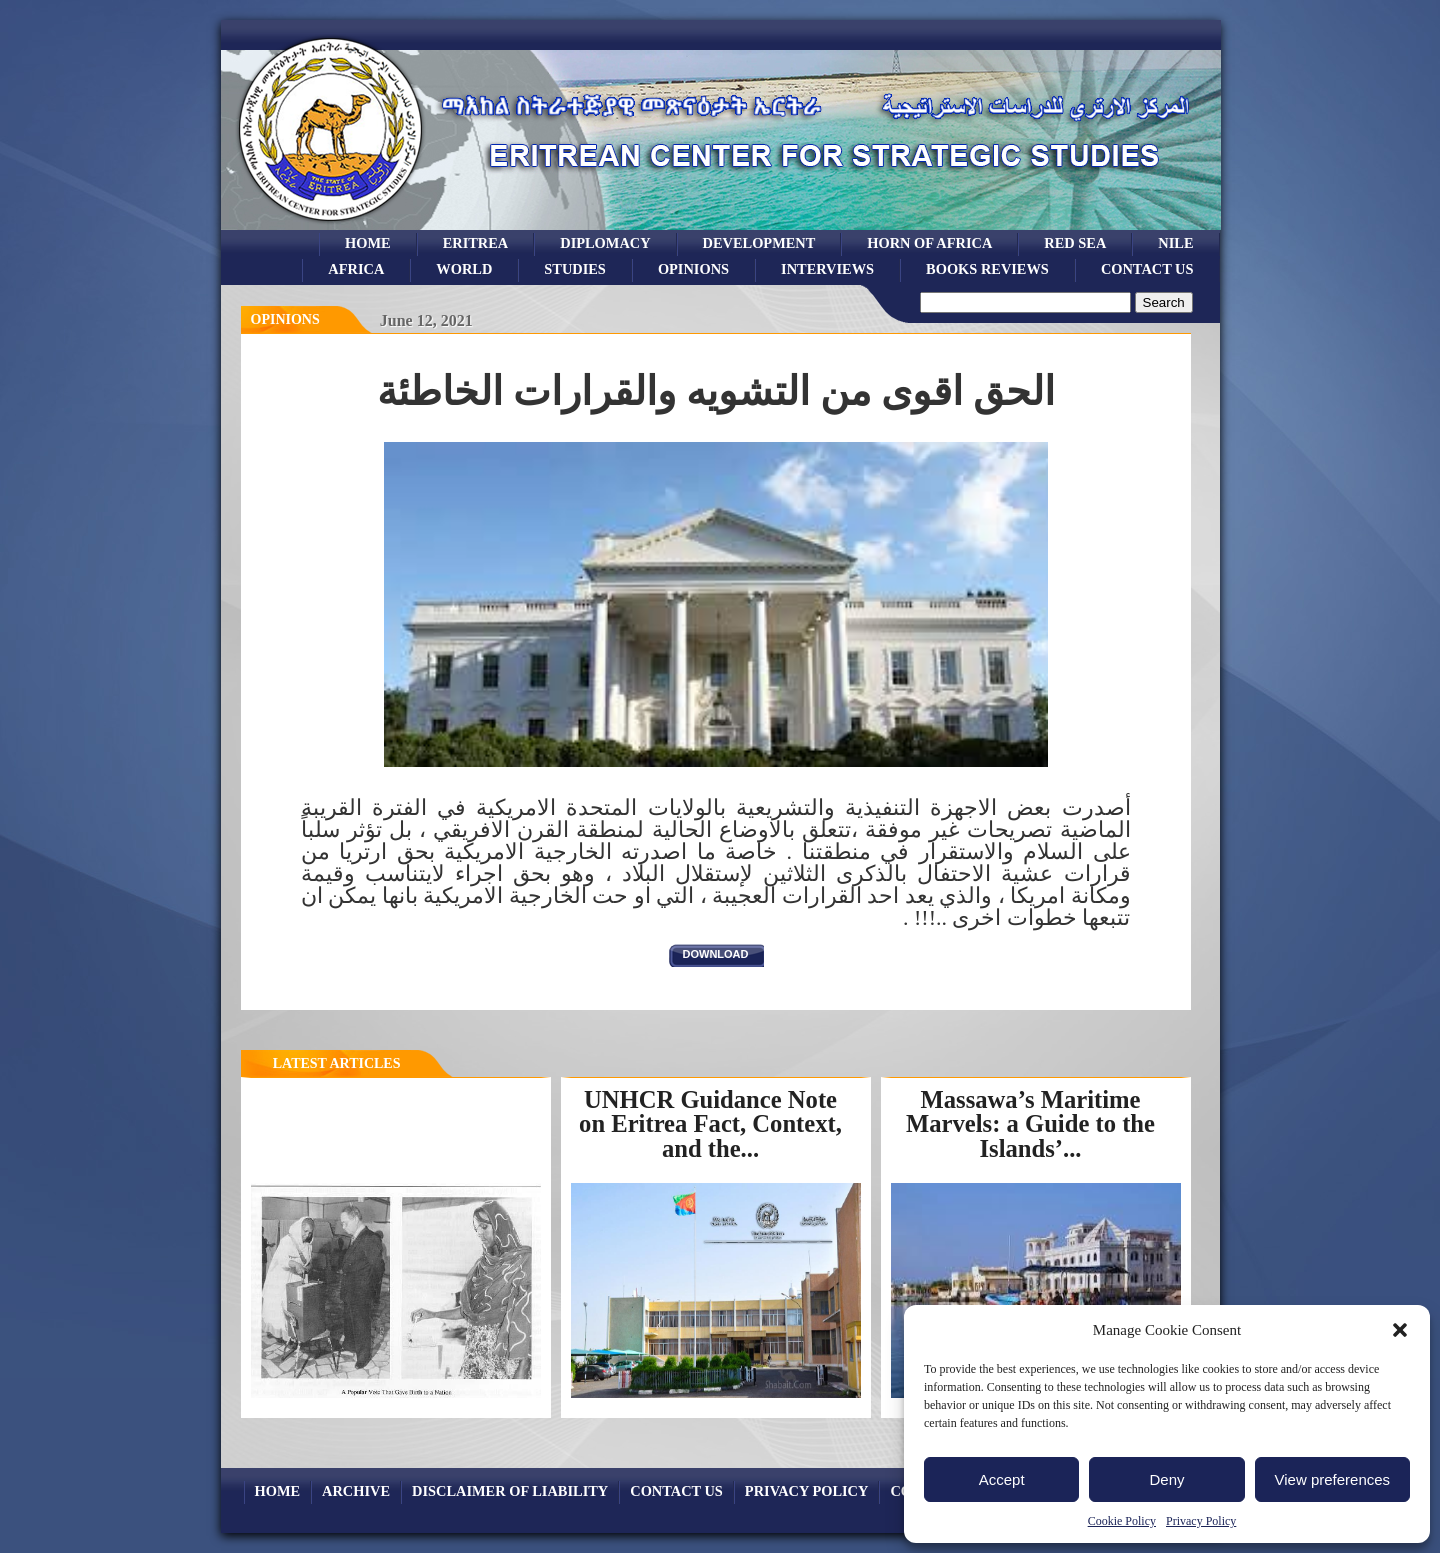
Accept (1002, 1479)
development (759, 243)
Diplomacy (605, 243)
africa (356, 269)
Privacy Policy (1201, 1521)
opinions (693, 269)
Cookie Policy (1122, 1521)
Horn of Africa (929, 243)
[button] (1400, 1330)
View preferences (1333, 1479)
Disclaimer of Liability (510, 1491)
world (464, 269)
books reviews (987, 269)
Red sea (1075, 243)
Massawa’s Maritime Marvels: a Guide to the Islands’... (1030, 1124)
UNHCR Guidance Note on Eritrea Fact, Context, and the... (710, 1124)
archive (356, 1491)
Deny (1166, 1479)
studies (575, 269)
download (716, 954)
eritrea (476, 243)
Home (368, 243)
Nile (1175, 243)
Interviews (827, 269)
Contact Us (1147, 269)
